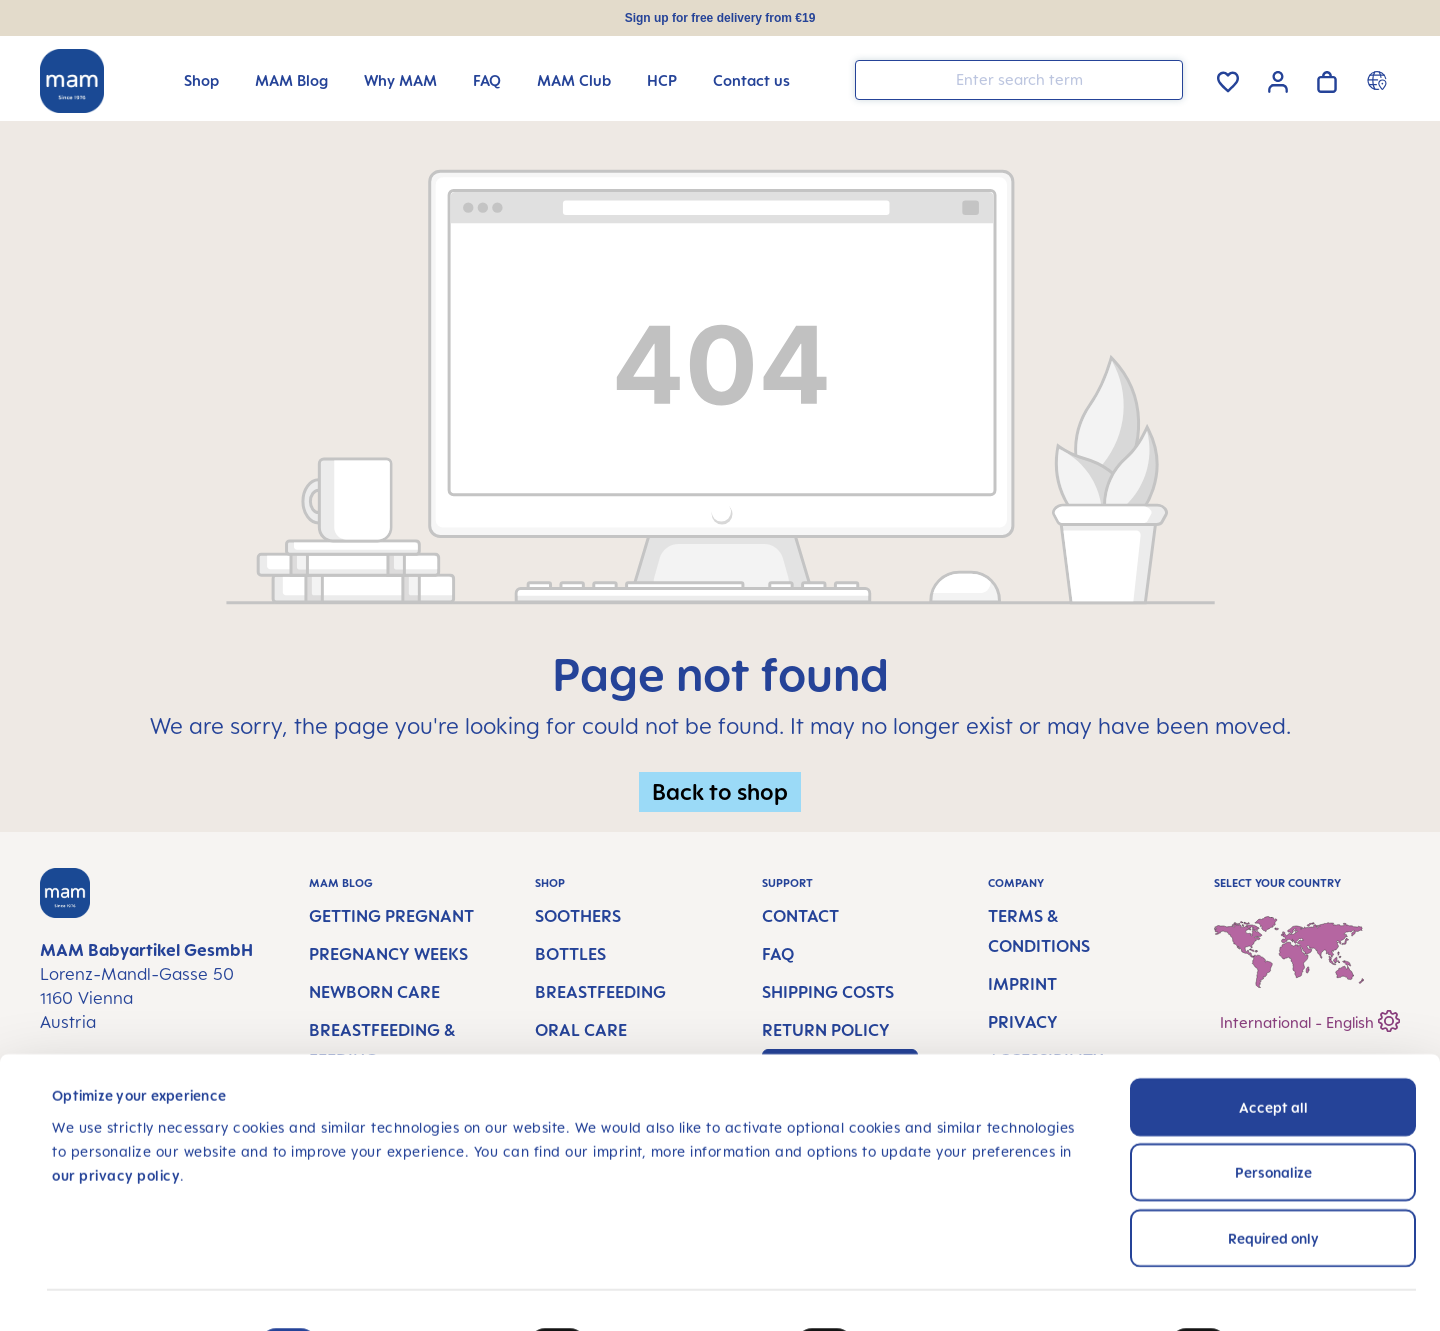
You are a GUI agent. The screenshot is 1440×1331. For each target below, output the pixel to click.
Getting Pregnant (391, 916)
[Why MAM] (400, 80)
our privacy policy (116, 1106)
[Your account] (1278, 79)
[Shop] (201, 80)
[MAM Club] (574, 80)
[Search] (1163, 78)
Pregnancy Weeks (388, 954)
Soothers (578, 916)
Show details (1322, 1291)
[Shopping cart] (1327, 78)
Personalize (1273, 1104)
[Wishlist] (1228, 78)
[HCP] (662, 80)
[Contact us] (751, 80)
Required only (1273, 1169)
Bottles (570, 954)
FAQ (778, 954)
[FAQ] (487, 80)
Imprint (1022, 984)
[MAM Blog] (291, 80)
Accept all (1273, 1038)
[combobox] (1019, 80)
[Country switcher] (1379, 80)
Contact (800, 916)
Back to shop (720, 791)
